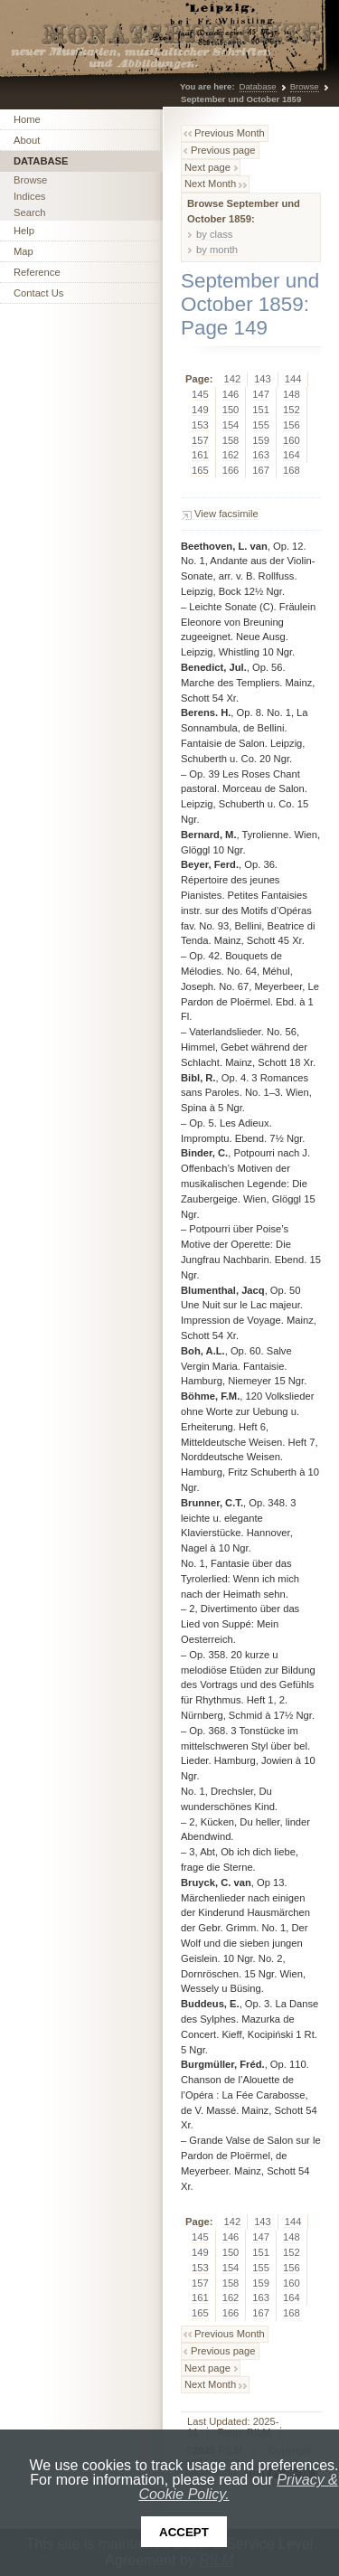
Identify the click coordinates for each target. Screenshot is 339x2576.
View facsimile (226, 513)
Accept (184, 2532)
